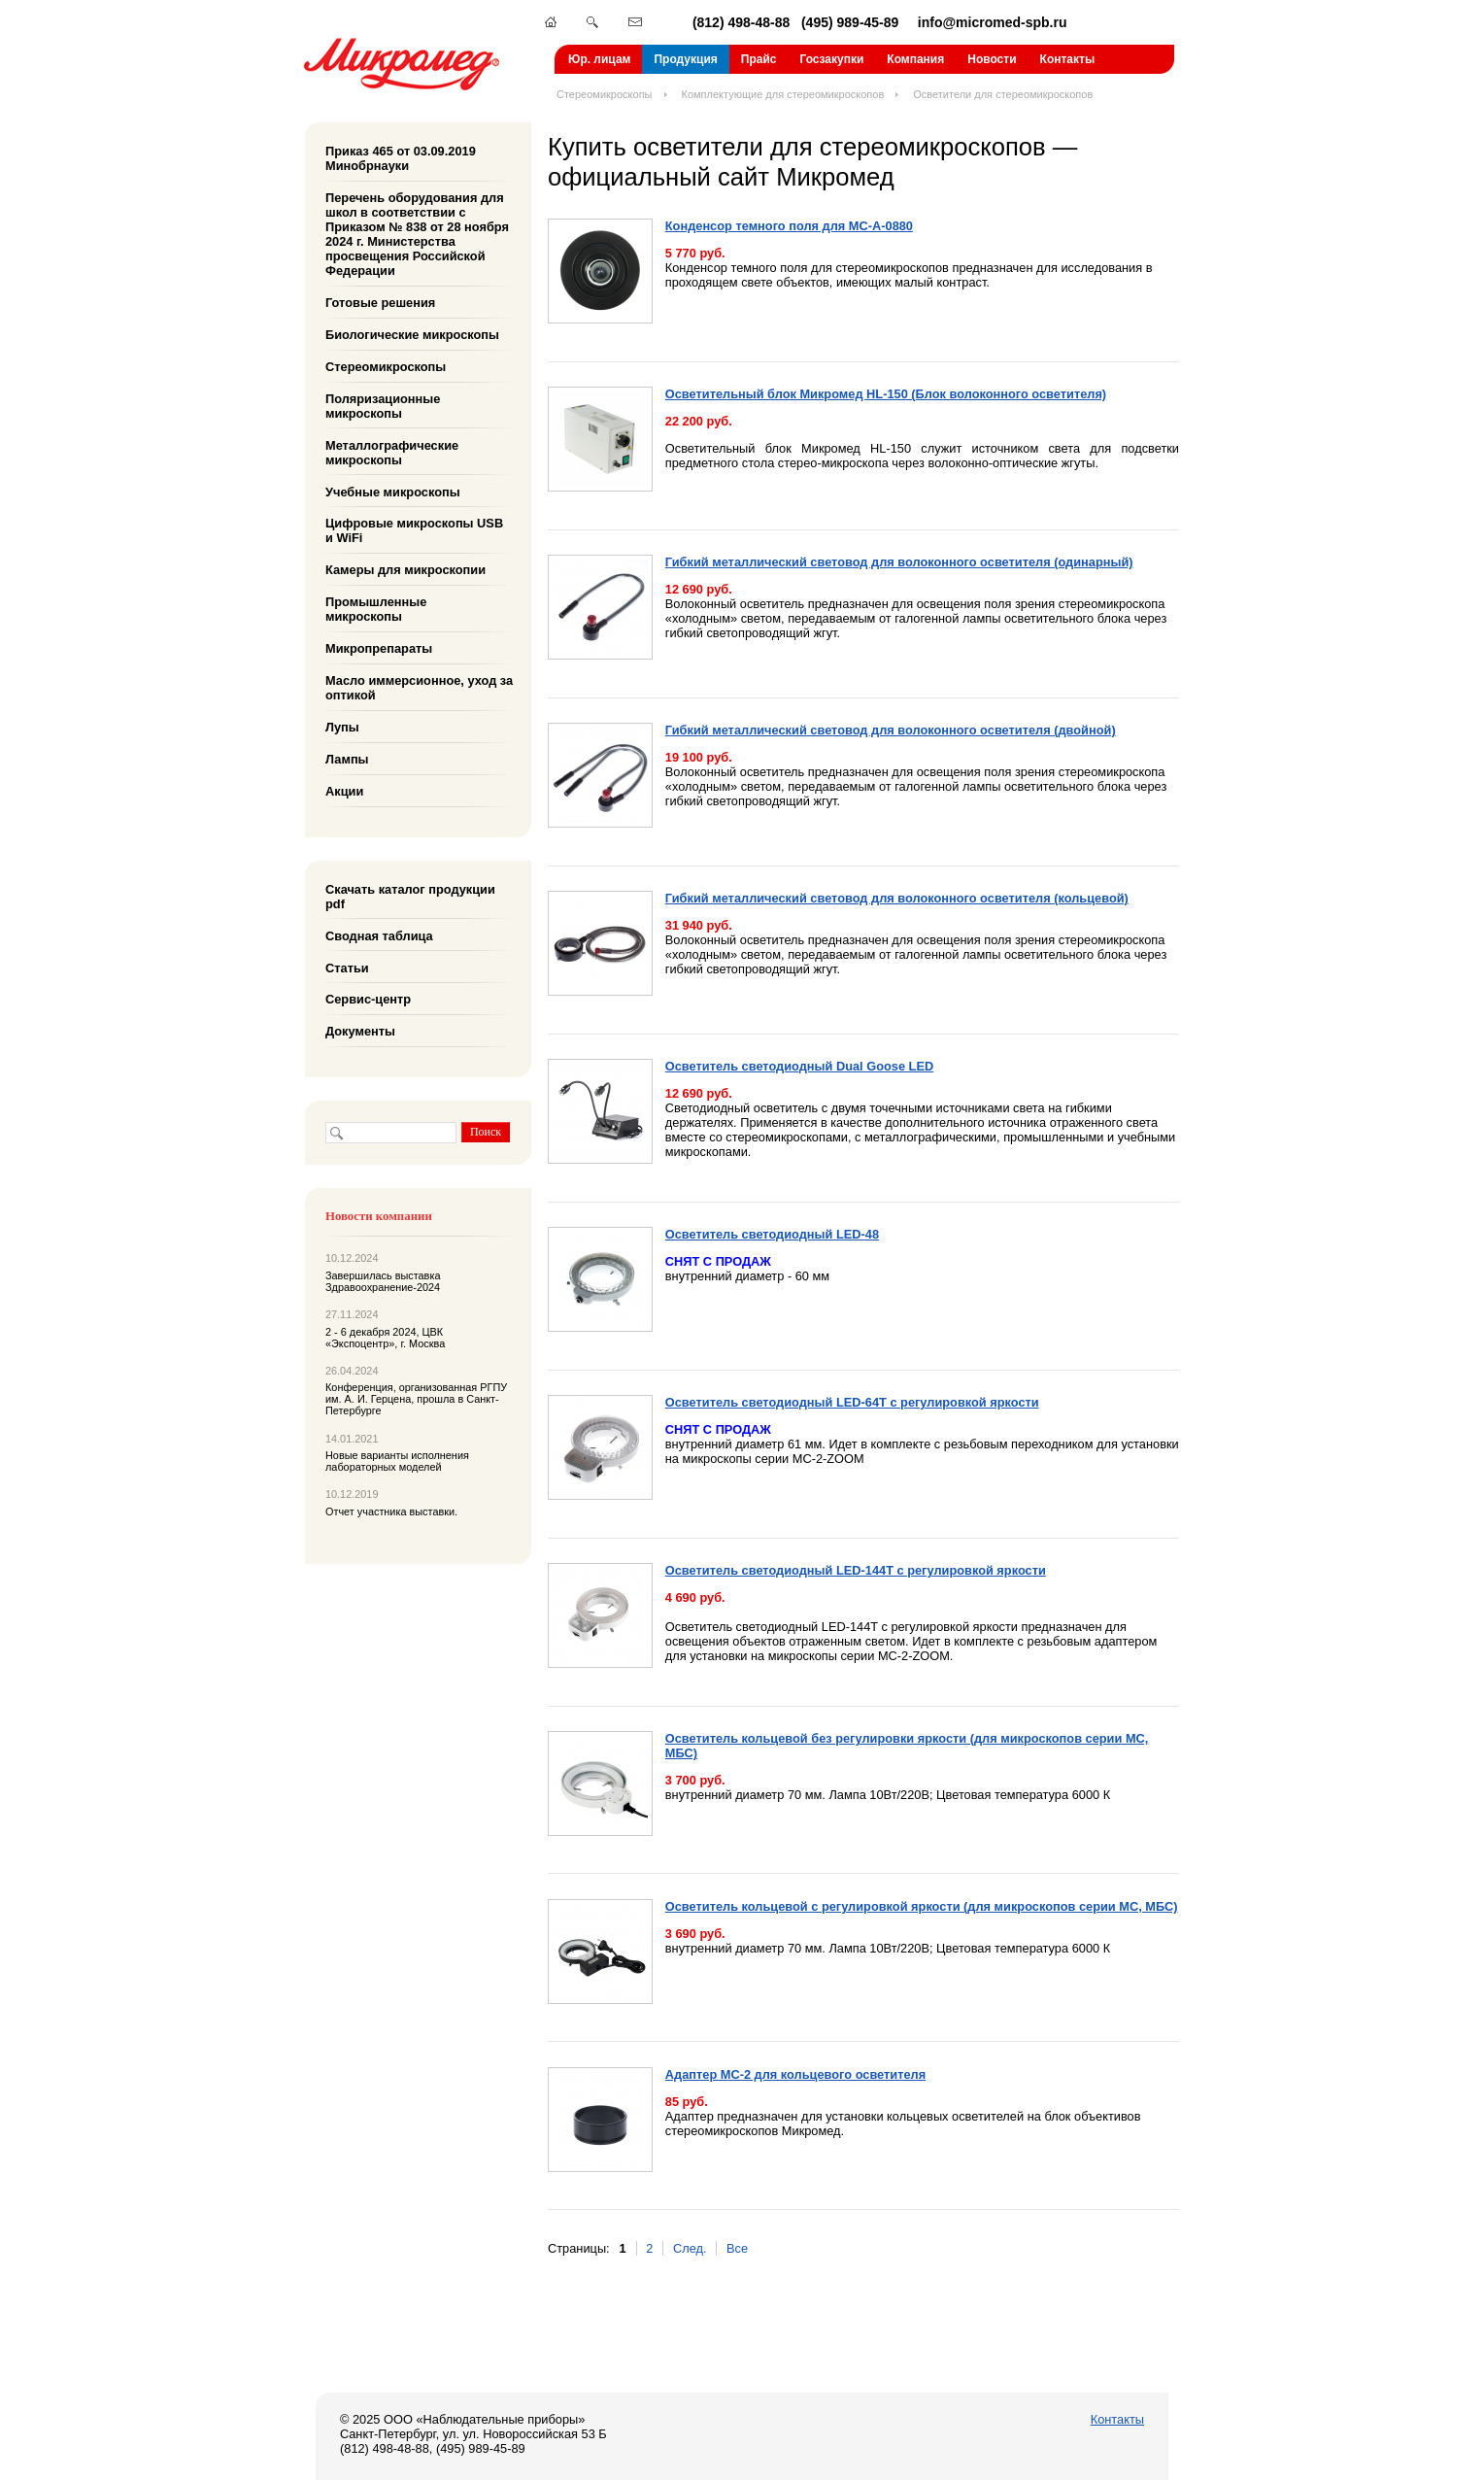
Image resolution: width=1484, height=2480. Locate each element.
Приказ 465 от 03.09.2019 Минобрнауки (400, 158)
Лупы (342, 727)
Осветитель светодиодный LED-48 (772, 1234)
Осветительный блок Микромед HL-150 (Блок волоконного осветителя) (885, 394)
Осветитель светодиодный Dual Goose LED (799, 1066)
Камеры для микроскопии (405, 569)
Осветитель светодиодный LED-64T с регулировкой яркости (852, 1402)
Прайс (759, 59)
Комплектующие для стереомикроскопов (783, 94)
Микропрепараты (378, 648)
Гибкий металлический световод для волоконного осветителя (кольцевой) (897, 898)
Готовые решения (380, 302)
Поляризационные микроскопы (382, 406)
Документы (360, 1031)
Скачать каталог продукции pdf (410, 896)
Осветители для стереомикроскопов (1003, 94)
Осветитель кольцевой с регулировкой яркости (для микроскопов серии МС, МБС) (921, 1906)
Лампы (347, 759)
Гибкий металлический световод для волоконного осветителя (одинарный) (899, 562)
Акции (344, 791)
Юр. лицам (599, 59)
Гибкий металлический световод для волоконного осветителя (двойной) (890, 730)
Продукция (685, 59)
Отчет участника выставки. (391, 1511)
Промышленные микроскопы (375, 609)
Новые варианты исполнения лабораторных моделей (397, 1461)
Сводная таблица (379, 935)
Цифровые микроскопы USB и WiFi (414, 530)
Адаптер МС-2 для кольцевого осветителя (795, 2074)
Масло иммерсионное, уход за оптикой (419, 687)
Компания (915, 59)
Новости (991, 59)
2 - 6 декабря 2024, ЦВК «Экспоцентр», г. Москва (385, 1337)
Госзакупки (831, 59)
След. (690, 2248)
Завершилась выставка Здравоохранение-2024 (382, 1281)
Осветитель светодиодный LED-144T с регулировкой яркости (855, 1570)
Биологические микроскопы (412, 334)
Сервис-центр (368, 999)
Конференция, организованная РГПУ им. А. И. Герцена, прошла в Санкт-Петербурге (416, 1398)
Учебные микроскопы (392, 491)
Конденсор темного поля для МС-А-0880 (789, 226)
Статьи (347, 967)
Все (737, 2248)
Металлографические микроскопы (391, 451)
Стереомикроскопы (604, 94)
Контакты (1068, 59)
